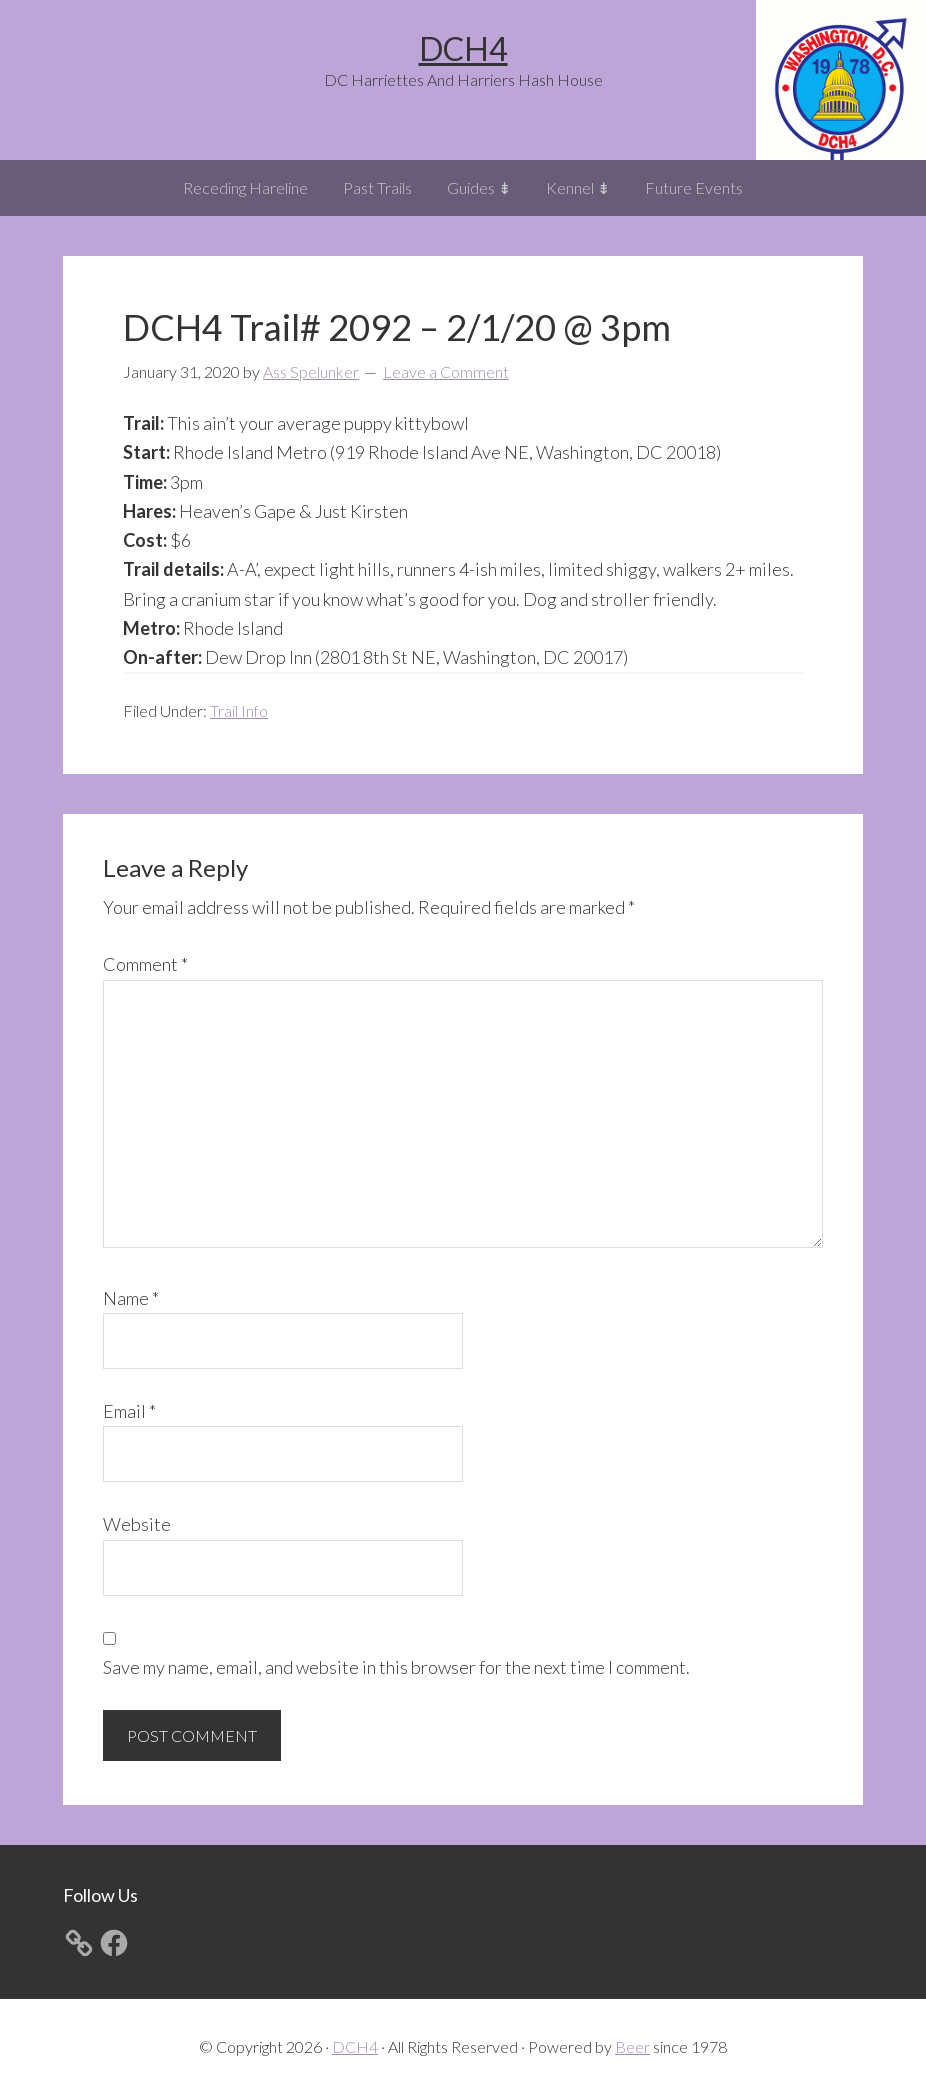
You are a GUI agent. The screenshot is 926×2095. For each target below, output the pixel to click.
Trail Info (239, 710)
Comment (145, 964)
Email (129, 1411)
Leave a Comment (446, 371)
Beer (632, 2046)
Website (137, 1524)
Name (131, 1298)
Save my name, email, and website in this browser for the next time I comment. (396, 1667)
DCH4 (463, 48)
